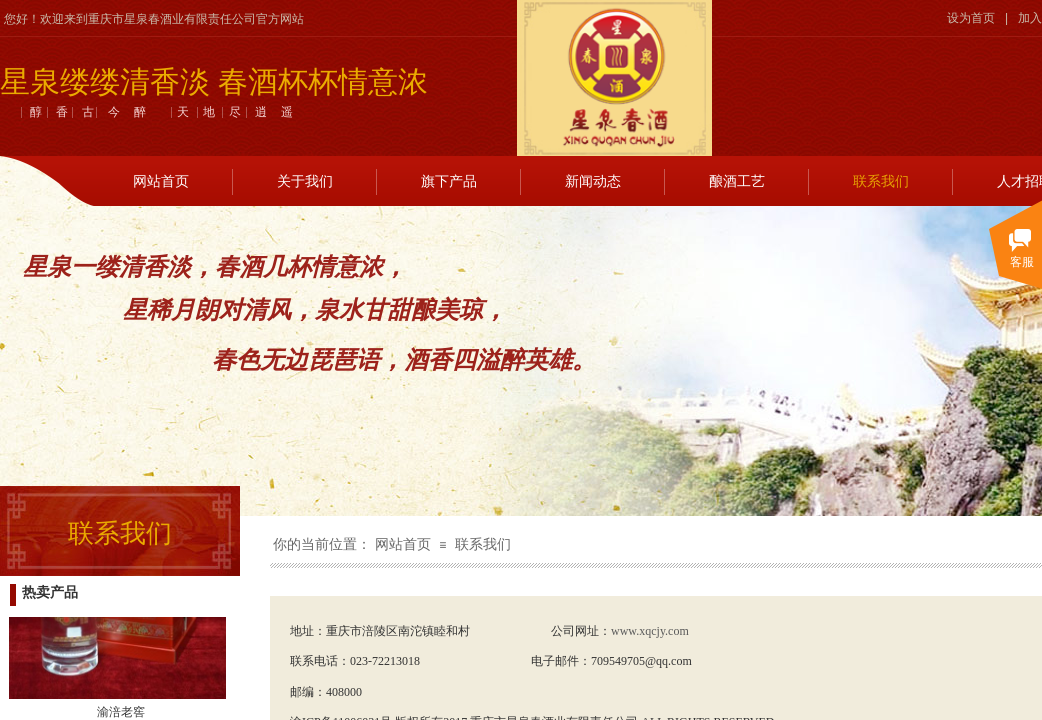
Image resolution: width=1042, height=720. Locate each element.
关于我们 (305, 181)
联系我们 (881, 181)
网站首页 (161, 181)
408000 (344, 692)
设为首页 (971, 18)
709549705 (618, 661)
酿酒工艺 (737, 181)
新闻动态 (593, 181)
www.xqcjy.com (650, 631)
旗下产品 (449, 181)
